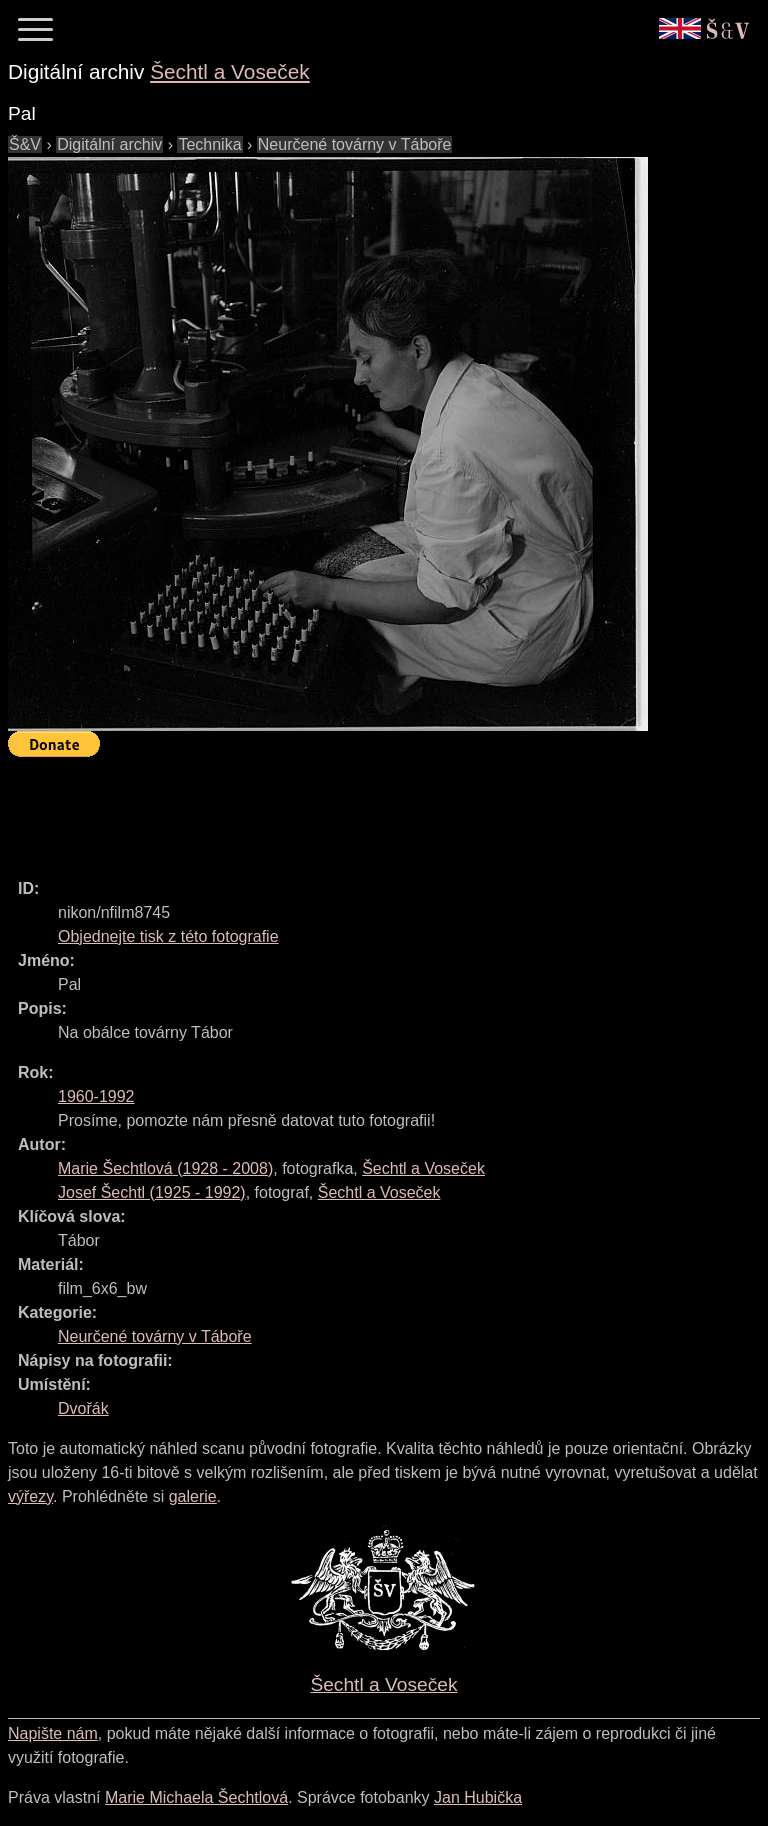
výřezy (30, 1496)
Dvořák (83, 1408)
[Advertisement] (372, 809)
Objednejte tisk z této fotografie (168, 936)
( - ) (165, 1168)
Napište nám (53, 1733)
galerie (193, 1496)
